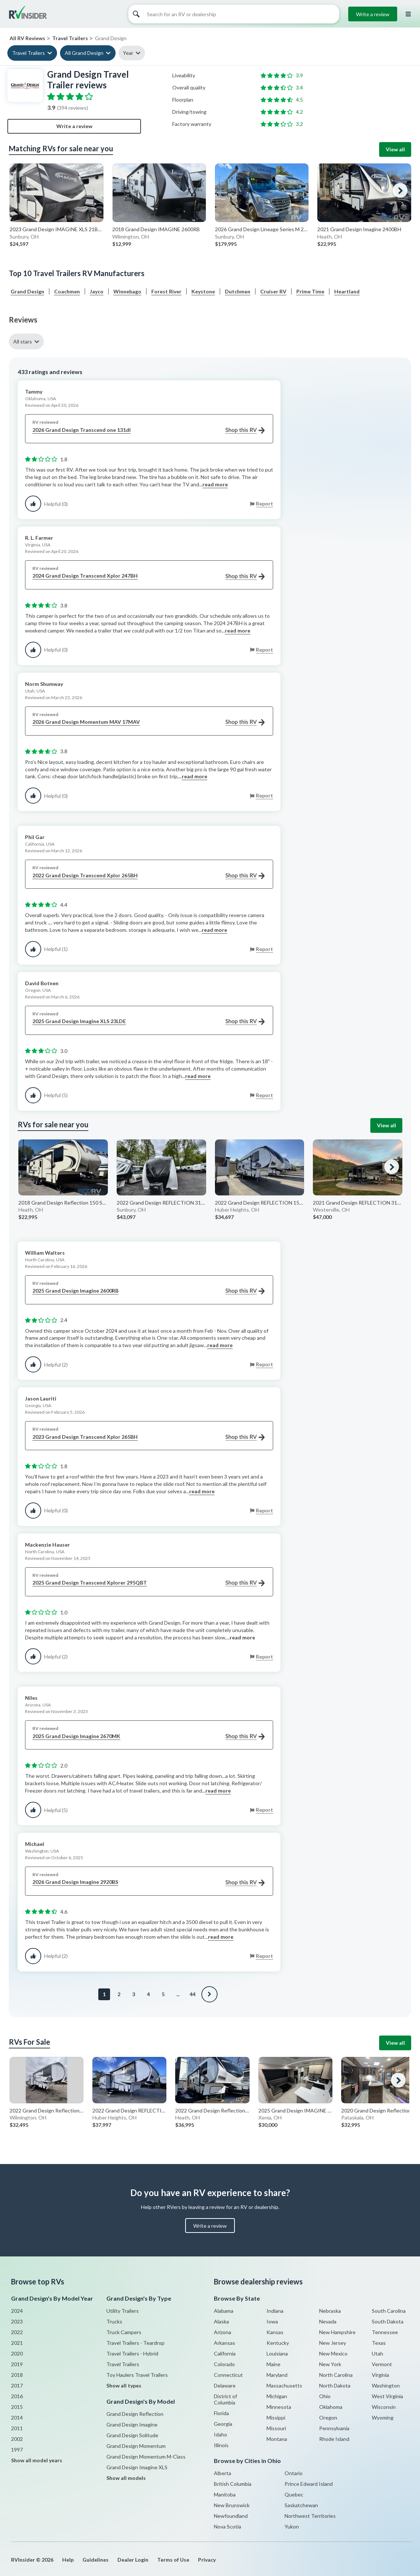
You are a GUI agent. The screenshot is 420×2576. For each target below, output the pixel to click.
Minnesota (279, 2407)
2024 (17, 2311)
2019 (17, 2364)
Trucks (114, 2321)
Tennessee (385, 2332)
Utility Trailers (122, 2311)
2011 (17, 2428)
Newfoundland (231, 2516)
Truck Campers (123, 2332)
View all (395, 149)
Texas (379, 2343)
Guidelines (95, 2559)
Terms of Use (173, 2559)
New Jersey (332, 2343)
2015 (17, 2407)
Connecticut (228, 2375)
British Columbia (232, 2484)
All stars (22, 341)
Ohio (325, 2396)
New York (330, 2364)
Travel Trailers (28, 53)
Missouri (276, 2428)
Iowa (272, 2321)
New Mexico (333, 2353)
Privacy (207, 2559)
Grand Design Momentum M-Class (146, 2456)
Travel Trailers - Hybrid (132, 2353)
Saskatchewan (301, 2505)
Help (68, 2559)
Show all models (126, 2478)
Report (264, 503)
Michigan (277, 2396)
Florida (221, 2413)
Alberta (222, 2473)
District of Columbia (225, 2399)
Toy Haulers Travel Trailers (137, 2375)
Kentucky (278, 2343)
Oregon (328, 2417)
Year (128, 53)
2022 (17, 2332)
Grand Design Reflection (134, 2414)
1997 (17, 2449)
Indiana (275, 2311)
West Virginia (387, 2396)
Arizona (222, 2332)
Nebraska (330, 2311)
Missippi (276, 2417)
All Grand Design (84, 53)
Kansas (275, 2332)
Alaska (221, 2321)
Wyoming (382, 2417)
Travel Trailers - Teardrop (135, 2343)
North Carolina (336, 2375)
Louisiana (277, 2353)
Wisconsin (384, 2407)
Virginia (380, 2375)
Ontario (294, 2473)
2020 (17, 2353)
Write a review (372, 14)
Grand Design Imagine (132, 2424)
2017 (17, 2385)
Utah (377, 2353)
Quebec (294, 2494)
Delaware (225, 2385)
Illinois (221, 2445)
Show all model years (36, 2460)
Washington (386, 2385)
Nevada (327, 2321)
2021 (17, 2343)
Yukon (292, 2526)
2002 (17, 2439)
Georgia (223, 2424)
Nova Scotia (227, 2526)
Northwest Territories (310, 2516)
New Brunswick (232, 2505)
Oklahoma (330, 2407)
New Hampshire (337, 2332)
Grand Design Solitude (132, 2435)
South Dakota (387, 2321)
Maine (273, 2364)
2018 (17, 2375)
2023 (17, 2321)
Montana (277, 2439)
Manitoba (225, 2494)
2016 (17, 2396)
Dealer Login (132, 2559)
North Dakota (334, 2385)
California (225, 2353)
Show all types (123, 2385)
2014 (17, 2417)
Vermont (382, 2364)
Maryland (277, 2375)
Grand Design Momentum (136, 2446)
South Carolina (389, 2311)
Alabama (223, 2311)
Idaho (220, 2434)
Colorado (224, 2364)
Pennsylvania (334, 2428)
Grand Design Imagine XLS (136, 2467)
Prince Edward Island (309, 2484)
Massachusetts (284, 2385)
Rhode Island (334, 2439)
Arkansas (224, 2343)
